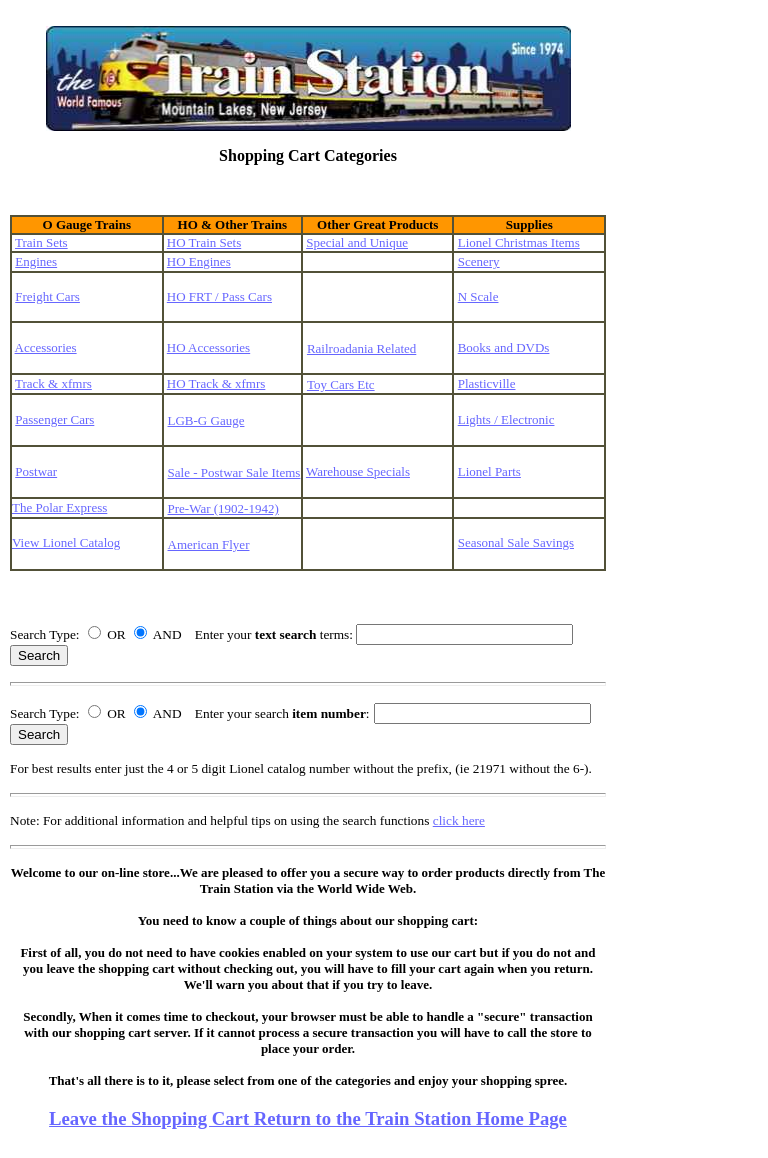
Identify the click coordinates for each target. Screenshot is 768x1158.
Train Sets (41, 242)
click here (459, 820)
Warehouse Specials (358, 471)
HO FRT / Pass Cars (219, 296)
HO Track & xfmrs (216, 383)
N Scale (478, 296)
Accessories (46, 347)
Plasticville (487, 383)
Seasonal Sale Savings (516, 542)
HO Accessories (208, 347)
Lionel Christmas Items (519, 242)
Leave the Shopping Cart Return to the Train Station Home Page (308, 1118)
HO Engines (199, 261)
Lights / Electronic (506, 419)
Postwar (36, 471)
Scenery (479, 261)
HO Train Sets (204, 242)
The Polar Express (59, 507)
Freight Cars (47, 296)
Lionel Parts (489, 471)
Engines (36, 261)
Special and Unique (357, 242)
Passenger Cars (54, 419)
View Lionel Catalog (66, 542)
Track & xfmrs (53, 383)
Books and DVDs (504, 347)
